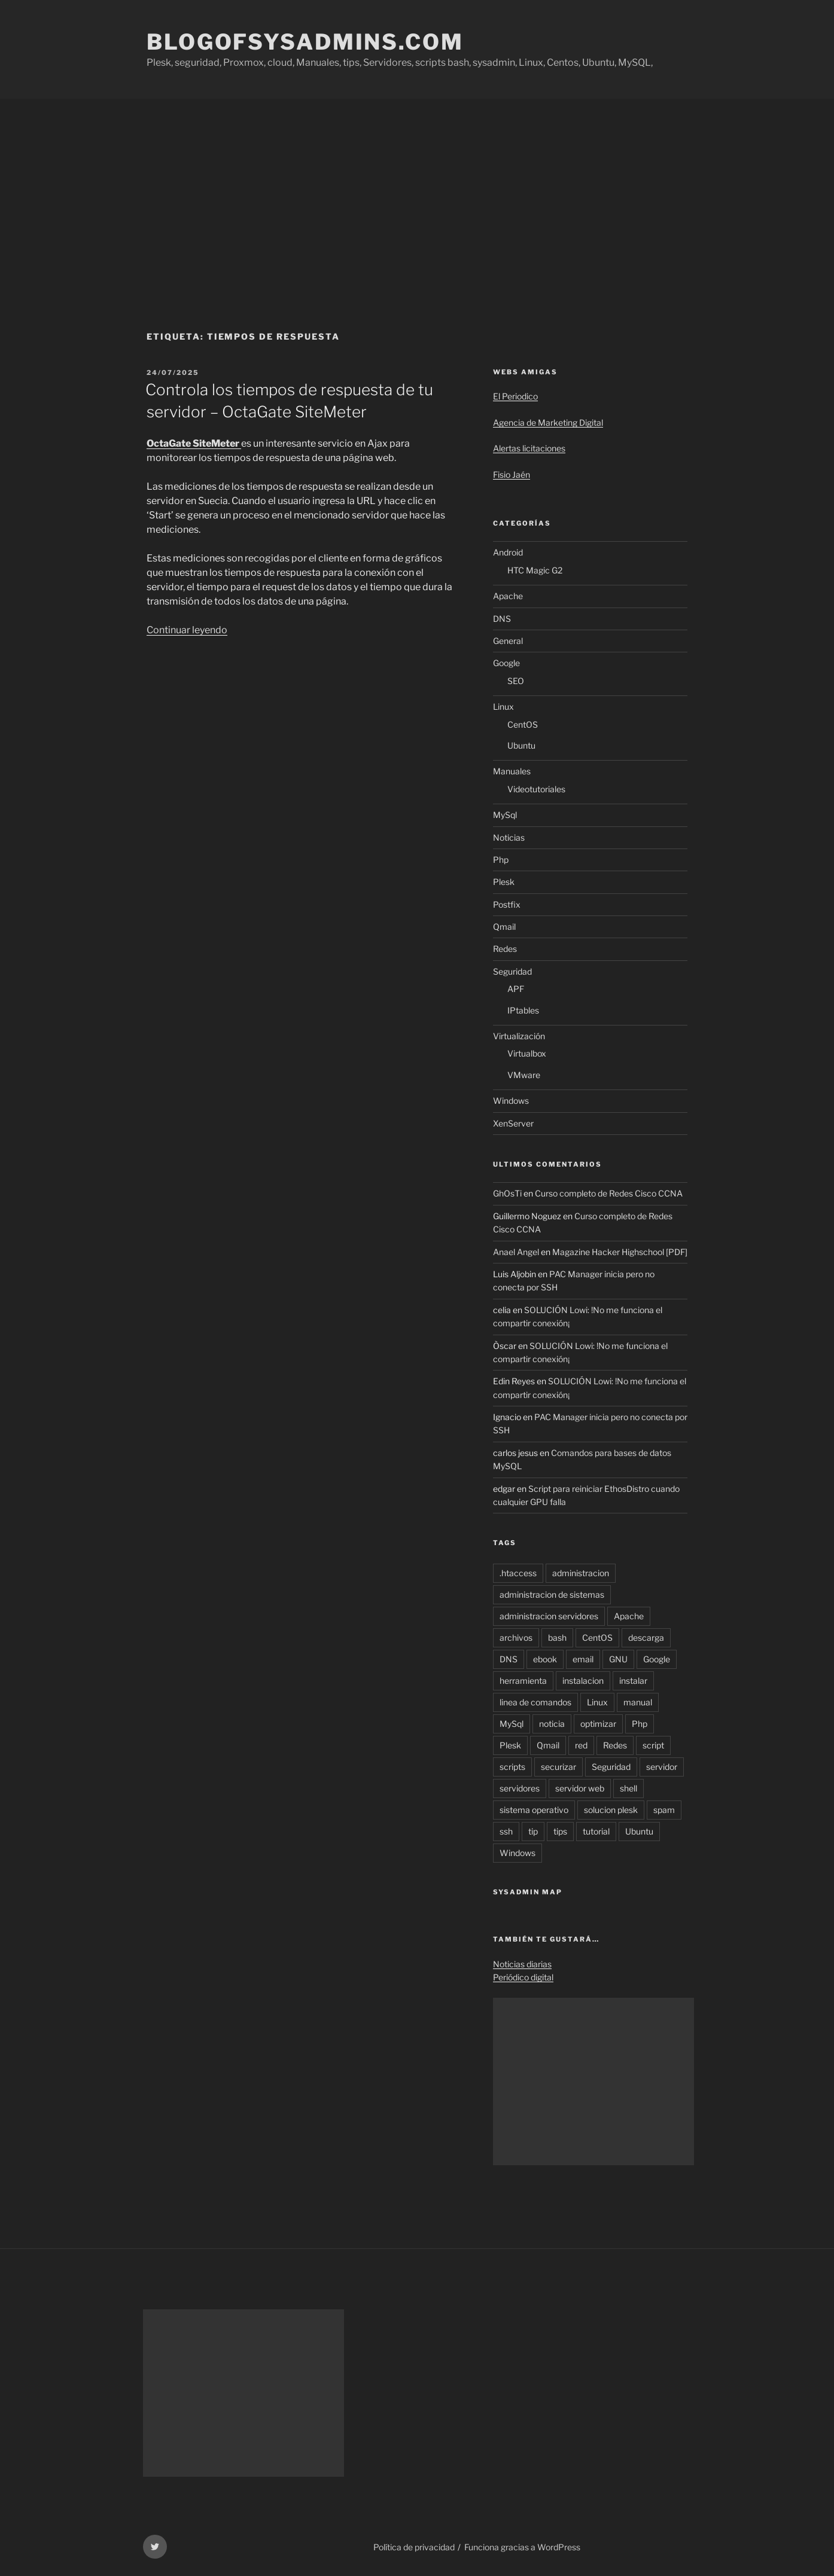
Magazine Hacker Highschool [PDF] (619, 1252)
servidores (520, 1788)
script (653, 1745)
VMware (523, 1075)
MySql (505, 815)
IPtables (523, 1010)
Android (508, 552)
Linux (503, 706)
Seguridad (512, 971)
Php (501, 859)
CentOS (522, 724)
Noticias (509, 837)
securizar (558, 1767)
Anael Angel (516, 1252)
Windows (511, 1100)
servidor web (579, 1788)
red (581, 1745)
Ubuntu (521, 745)
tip (533, 1831)
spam (664, 1810)
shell (628, 1788)
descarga (646, 1637)
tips (560, 1831)
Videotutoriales (536, 789)
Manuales (512, 771)
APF (515, 989)
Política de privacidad (414, 2547)
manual (637, 1702)
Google (506, 663)
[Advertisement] (417, 188)
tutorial (596, 1831)
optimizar (598, 1724)
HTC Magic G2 (534, 570)
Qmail (504, 926)
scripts (512, 1767)
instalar (633, 1680)
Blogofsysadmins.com (305, 42)
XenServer (513, 1123)
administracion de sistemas (552, 1594)
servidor (661, 1767)
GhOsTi (507, 1193)
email (583, 1659)
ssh (506, 1831)
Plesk (504, 882)
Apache (508, 596)
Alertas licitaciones (529, 448)
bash (557, 1637)
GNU (618, 1659)
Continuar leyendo (187, 630)
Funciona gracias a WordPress (522, 2547)
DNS (502, 619)
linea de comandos (535, 1702)
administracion (580, 1573)
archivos (516, 1637)
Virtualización (519, 1036)
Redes (505, 949)
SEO (515, 681)
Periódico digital (523, 1977)
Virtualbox (526, 1053)
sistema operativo (534, 1810)
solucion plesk (611, 1810)
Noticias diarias (522, 1964)
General (508, 641)
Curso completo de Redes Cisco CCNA (609, 1193)
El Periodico (515, 396)
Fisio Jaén (511, 474)
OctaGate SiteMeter (194, 443)
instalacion (583, 1680)
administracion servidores (549, 1616)
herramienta (523, 1680)
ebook (545, 1659)
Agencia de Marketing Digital (548, 422)
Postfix (507, 904)
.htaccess (518, 1573)
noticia (552, 1724)
